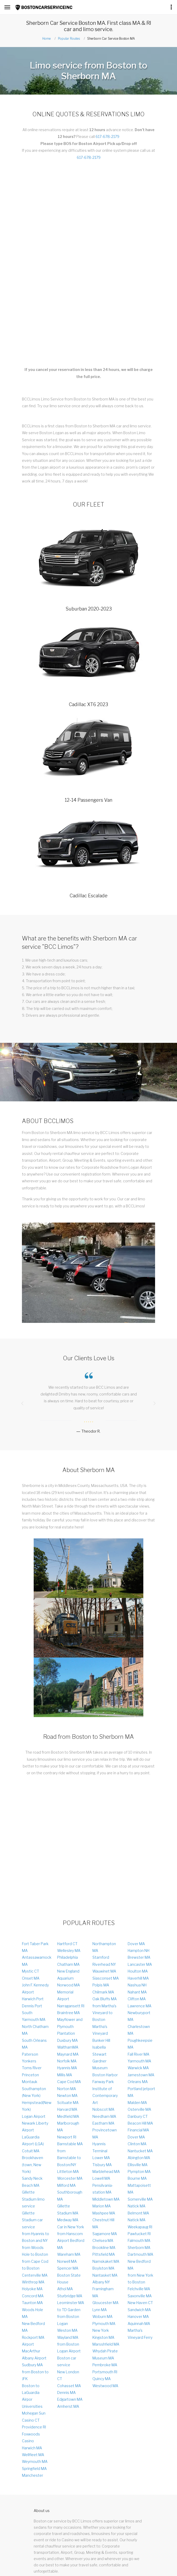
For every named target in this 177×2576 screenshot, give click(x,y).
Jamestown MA (141, 2075)
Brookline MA (103, 2247)
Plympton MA (139, 2171)
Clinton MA (137, 2144)
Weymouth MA (35, 2461)
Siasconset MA (105, 1978)
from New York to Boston (140, 2278)
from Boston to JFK (35, 2375)
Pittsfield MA (103, 2254)
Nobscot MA (103, 2109)
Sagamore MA (104, 2233)
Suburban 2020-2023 (89, 609)
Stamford (100, 1957)
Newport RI (66, 2137)
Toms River (32, 2068)
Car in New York (70, 2227)
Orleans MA (138, 2081)
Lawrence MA (139, 2006)
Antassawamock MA (36, 1960)
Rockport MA (33, 2337)
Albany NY (101, 2282)
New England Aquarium (68, 1974)
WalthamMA (67, 2047)
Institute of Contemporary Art (105, 2095)
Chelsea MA (102, 2240)
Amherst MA (68, 2406)
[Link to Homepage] (44, 7)
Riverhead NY (104, 1964)
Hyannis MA (67, 2068)
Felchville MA (139, 2289)
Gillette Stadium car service (32, 2220)
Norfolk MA (66, 2061)
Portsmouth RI (104, 2372)
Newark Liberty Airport (35, 2126)
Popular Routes (69, 38)
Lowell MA (101, 2178)
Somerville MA (140, 2199)
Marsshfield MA (105, 2344)
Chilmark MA (103, 1992)
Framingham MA (103, 2292)
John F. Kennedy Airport (35, 1988)
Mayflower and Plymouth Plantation (69, 2026)
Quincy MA (101, 2378)
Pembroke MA (104, 2365)
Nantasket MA (104, 2275)
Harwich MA (32, 2448)
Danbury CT (138, 2116)
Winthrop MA (33, 2282)
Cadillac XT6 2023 (88, 704)
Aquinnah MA (139, 2323)
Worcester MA (69, 2178)
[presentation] (22, 1403)
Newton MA (67, 2095)
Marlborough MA (68, 2126)
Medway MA (67, 2220)
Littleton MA (68, 2171)
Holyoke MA (32, 2289)
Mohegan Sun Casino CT (33, 2416)
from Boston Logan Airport (69, 2347)
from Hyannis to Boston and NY (35, 2237)
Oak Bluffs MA (104, 1999)
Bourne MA (137, 2178)
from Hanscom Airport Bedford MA (70, 2240)
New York (100, 2330)
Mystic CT (30, 1971)
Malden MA (137, 2102)
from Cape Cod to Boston (35, 2264)
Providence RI (34, 2427)
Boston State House (69, 2278)
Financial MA (138, 2130)
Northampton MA (104, 1947)
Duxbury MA (67, 2040)
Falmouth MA (139, 2240)
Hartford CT (67, 1943)
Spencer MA (67, 2268)
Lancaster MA (140, 1964)
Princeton (30, 2075)
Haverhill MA (138, 1978)
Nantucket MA (140, 2151)
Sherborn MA (139, 2247)
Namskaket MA (105, 2261)
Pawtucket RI (139, 2233)
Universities (32, 2406)
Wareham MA (68, 2254)
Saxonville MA (140, 2296)
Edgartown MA (69, 2399)
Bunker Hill (101, 2040)
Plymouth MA (103, 2323)
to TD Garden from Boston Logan (68, 2316)
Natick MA (136, 2206)
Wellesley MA (68, 1950)
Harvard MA (67, 2109)
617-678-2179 (107, 136)
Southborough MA (69, 2195)
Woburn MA (102, 2316)
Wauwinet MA (104, 1971)
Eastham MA (103, 2123)
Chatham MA (68, 1964)
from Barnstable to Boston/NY (69, 2158)
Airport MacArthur (31, 2347)
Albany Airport (34, 2358)
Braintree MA (68, 2012)
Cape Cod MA (69, 2081)
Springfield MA (34, 2468)
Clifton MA (137, 1999)
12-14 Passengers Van (88, 800)
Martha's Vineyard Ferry (140, 2333)
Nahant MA (137, 1992)
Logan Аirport (33, 2116)
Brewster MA (139, 1957)
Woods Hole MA (32, 2313)
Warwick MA (138, 2068)
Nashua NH (137, 1985)
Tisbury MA (102, 2164)
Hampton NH (138, 1950)
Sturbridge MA (69, 2296)
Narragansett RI (70, 2006)
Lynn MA (99, 2309)
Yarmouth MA (139, 2061)
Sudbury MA (32, 2365)
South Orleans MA (34, 2043)
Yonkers (29, 2061)
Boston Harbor (105, 2075)
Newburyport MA (139, 2016)
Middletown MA (106, 2199)
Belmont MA (138, 2213)
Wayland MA (67, 2337)
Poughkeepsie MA (140, 2043)
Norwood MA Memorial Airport (68, 1992)
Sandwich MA (139, 2309)
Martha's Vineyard (100, 2030)
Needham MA (104, 2116)
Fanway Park (103, 2081)
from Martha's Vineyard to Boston (104, 2013)
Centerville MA (35, 2275)
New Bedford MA (33, 2327)
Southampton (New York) (34, 2092)
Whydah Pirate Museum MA (105, 2354)
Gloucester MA (105, 2302)
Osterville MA (139, 2109)
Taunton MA (32, 2302)
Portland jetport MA (141, 2092)
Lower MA (101, 2157)
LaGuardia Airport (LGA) (33, 2140)
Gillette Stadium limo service (33, 2199)
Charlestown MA (139, 2030)
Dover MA (136, 1943)
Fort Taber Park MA (35, 1947)
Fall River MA (138, 2054)
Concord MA (33, 2296)
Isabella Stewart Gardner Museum (100, 2057)
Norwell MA (67, 2261)
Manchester (32, 2475)
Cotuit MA (30, 2151)
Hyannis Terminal (99, 2147)
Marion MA (101, 2206)
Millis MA (64, 2075)
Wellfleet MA (33, 2454)
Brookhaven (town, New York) (32, 2164)
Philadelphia (67, 1957)
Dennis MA (66, 2392)
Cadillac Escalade (89, 895)
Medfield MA (68, 2116)
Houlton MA (138, 1971)
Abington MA (139, 2157)
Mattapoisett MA (139, 2188)
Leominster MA (70, 2302)
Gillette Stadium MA (67, 2209)
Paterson (30, 2054)
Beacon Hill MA (140, 2123)
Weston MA (67, 2330)
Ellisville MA (138, 2164)
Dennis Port (32, 2006)
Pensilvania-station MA (102, 2188)
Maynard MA (68, 2054)
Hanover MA (138, 2316)
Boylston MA (103, 2268)
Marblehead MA (106, 2171)
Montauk (29, 2081)
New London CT (68, 2375)
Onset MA (30, 1978)
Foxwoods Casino (31, 2437)
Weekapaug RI (140, 2227)
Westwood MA (105, 2385)
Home (46, 38)
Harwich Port (33, 1999)
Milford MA (66, 2185)
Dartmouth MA (140, 2254)
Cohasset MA (69, 2385)
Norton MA (66, 2088)
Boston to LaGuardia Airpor (30, 2392)
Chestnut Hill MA (103, 2223)
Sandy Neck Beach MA (32, 2181)
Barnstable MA (70, 2144)
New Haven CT (140, 2302)
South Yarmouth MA (33, 2016)
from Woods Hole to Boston (35, 2251)
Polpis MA (100, 1985)
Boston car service (66, 2361)
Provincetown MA (104, 2133)
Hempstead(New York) (36, 2106)
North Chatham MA (35, 2030)
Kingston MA (103, 2337)
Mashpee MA (103, 2213)
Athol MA (65, 2289)
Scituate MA (68, 2102)
